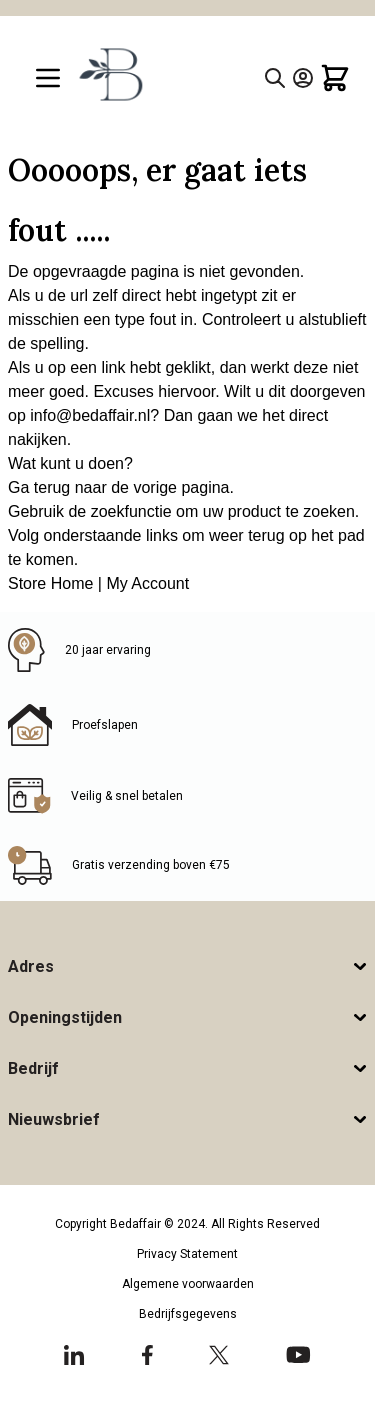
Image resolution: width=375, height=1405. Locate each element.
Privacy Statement (187, 1254)
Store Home (50, 583)
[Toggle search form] (275, 78)
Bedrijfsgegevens (188, 1314)
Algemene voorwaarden (188, 1284)
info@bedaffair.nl (90, 415)
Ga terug (39, 487)
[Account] (303, 78)
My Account (147, 583)
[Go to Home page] (109, 74)
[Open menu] (48, 78)
